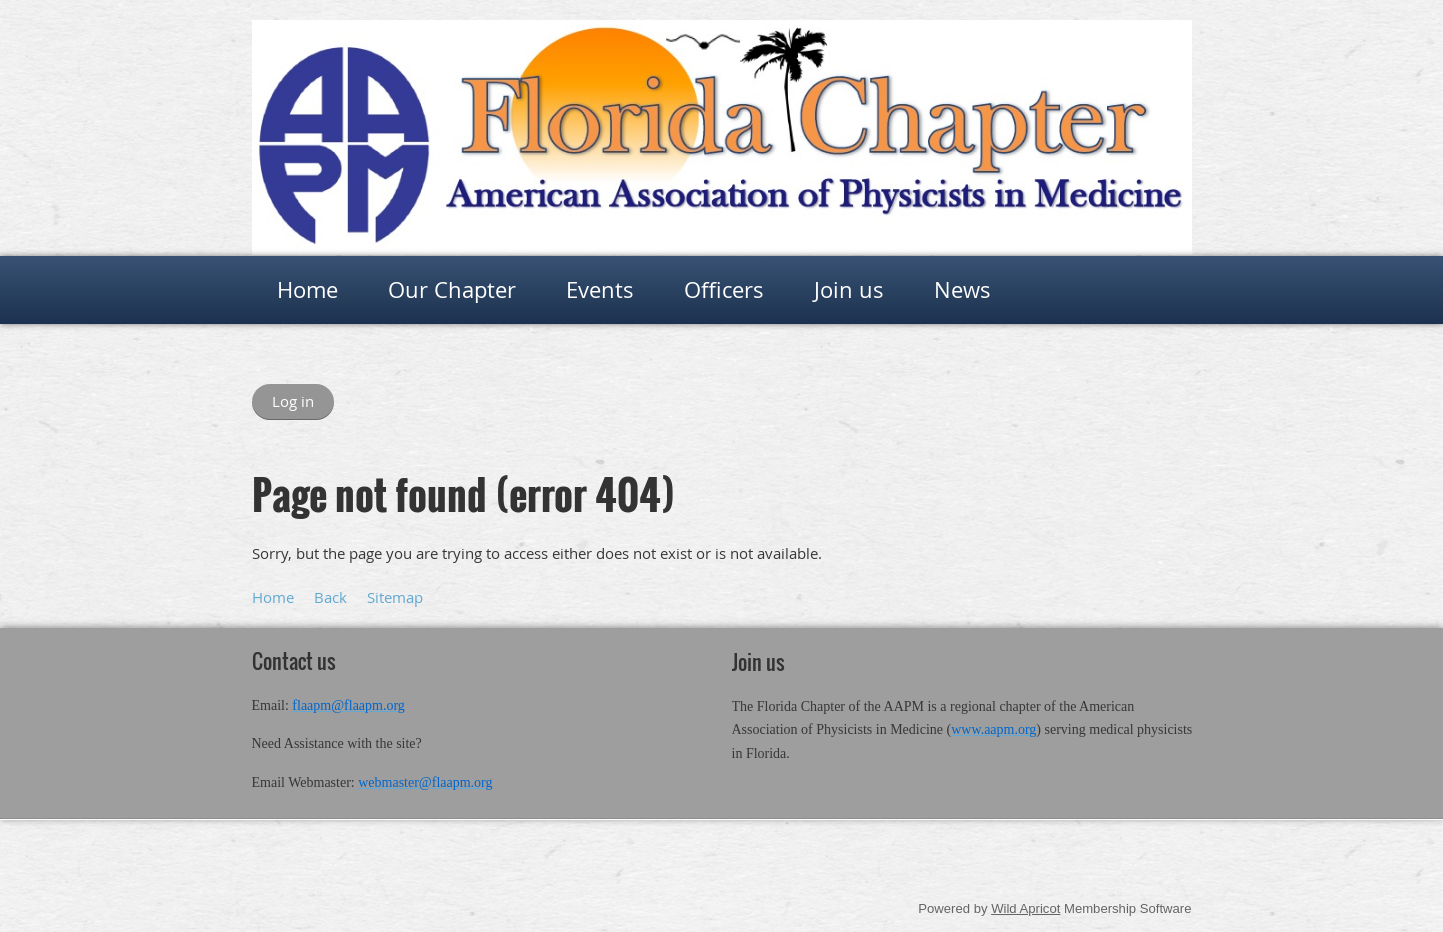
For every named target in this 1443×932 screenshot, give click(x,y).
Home (273, 597)
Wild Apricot (1025, 908)
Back (330, 597)
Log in (293, 401)
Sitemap (395, 597)
